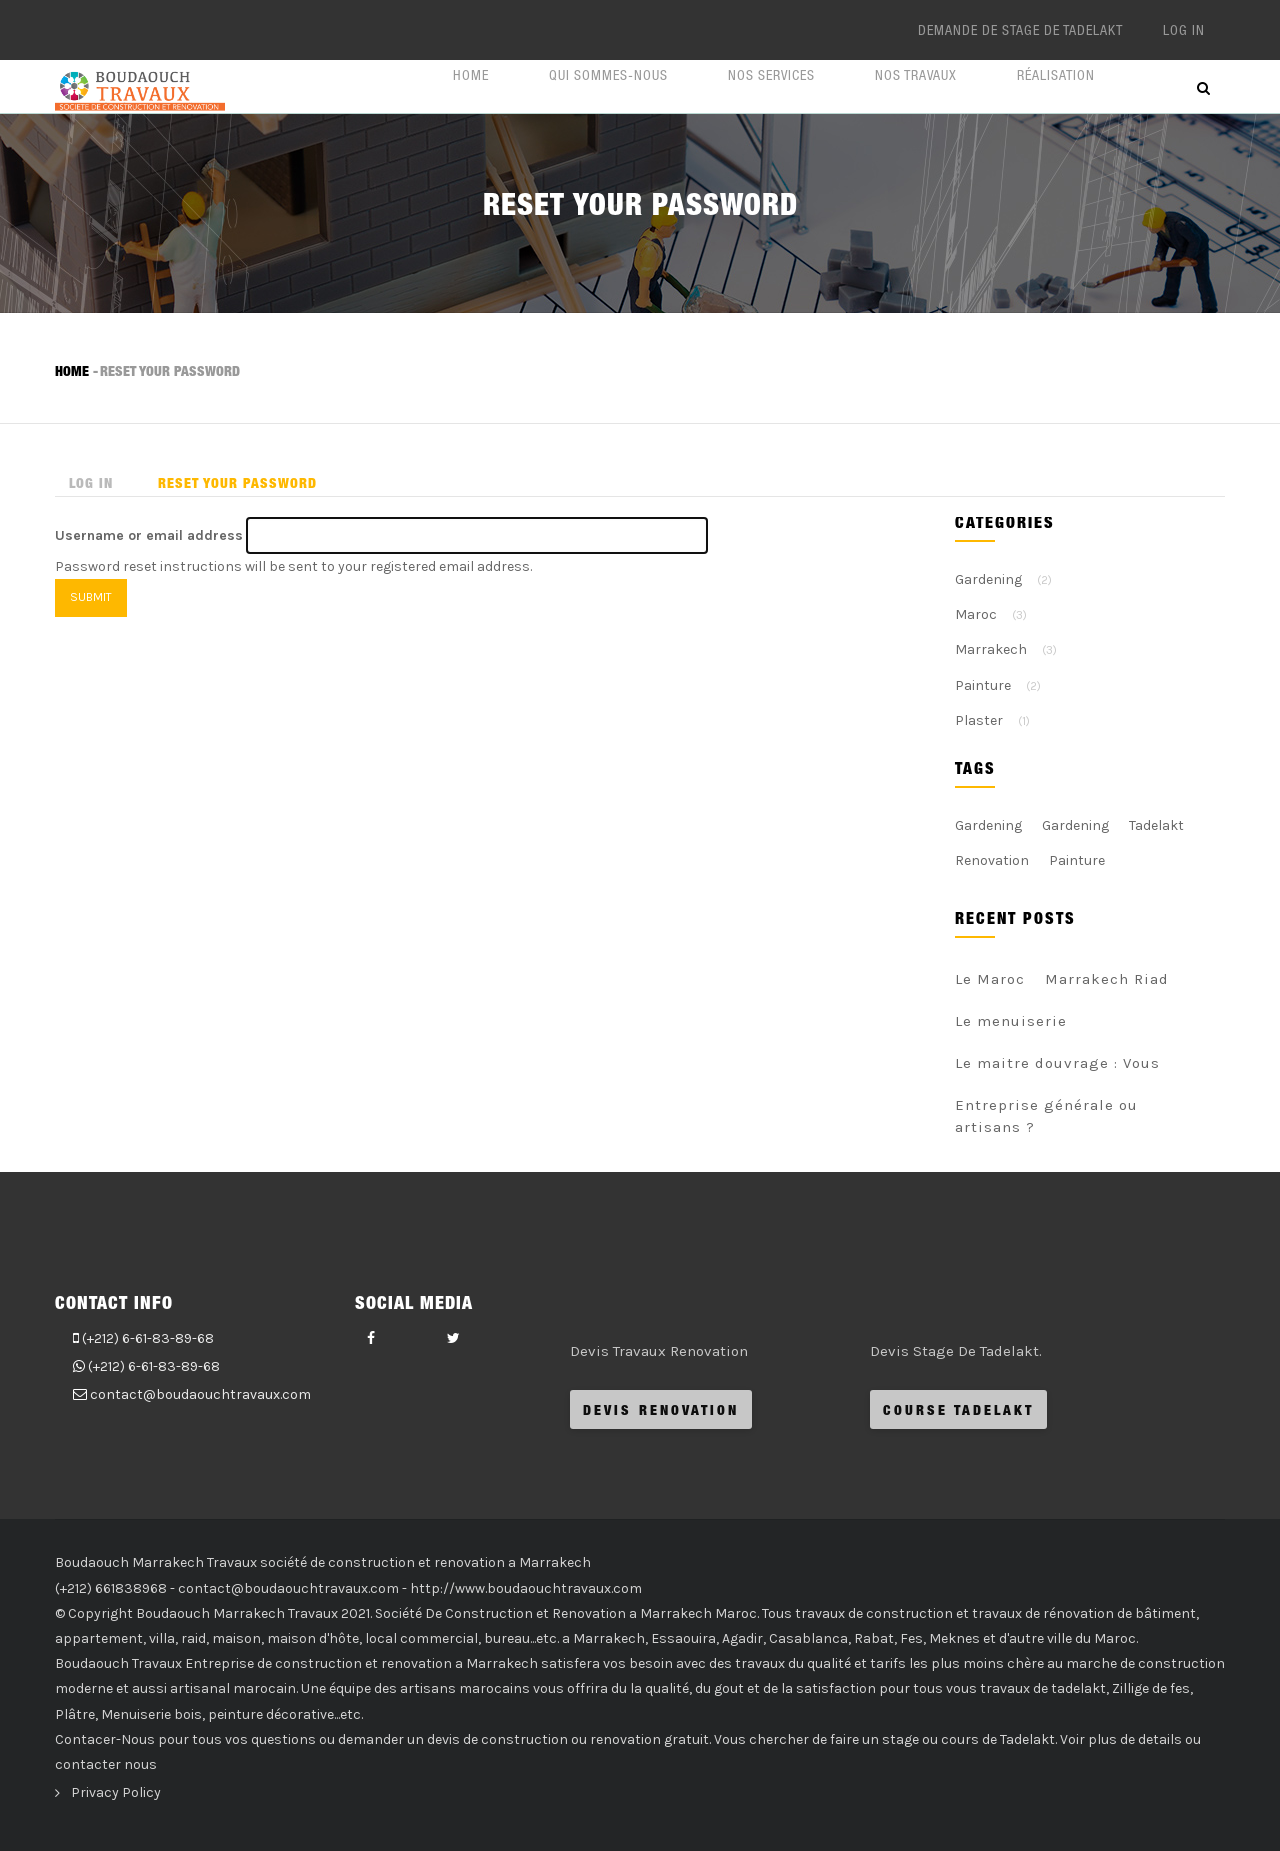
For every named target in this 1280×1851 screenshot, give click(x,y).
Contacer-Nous (105, 1739)
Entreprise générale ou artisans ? (1046, 1116)
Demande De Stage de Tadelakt (1020, 30)
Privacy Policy (116, 1792)
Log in (1184, 30)
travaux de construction (874, 1613)
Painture (983, 685)
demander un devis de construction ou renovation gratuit (523, 1739)
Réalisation (1056, 75)
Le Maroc (990, 979)
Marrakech (991, 649)
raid (193, 1638)
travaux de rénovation (1043, 1613)
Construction (489, 1613)
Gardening (988, 579)
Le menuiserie (1011, 1021)
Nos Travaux (916, 75)
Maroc (976, 614)
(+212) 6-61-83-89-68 (148, 1338)
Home (471, 75)
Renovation (992, 860)
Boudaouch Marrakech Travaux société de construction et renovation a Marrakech (323, 1562)
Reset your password (244, 484)
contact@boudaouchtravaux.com (200, 1394)
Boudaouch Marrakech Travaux (237, 1613)
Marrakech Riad (1107, 979)
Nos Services (771, 75)
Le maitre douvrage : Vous (1057, 1063)
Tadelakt (1156, 825)
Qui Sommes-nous (608, 75)
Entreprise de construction (273, 1663)
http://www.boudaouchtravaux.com (526, 1588)
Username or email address (149, 535)
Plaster (979, 720)
